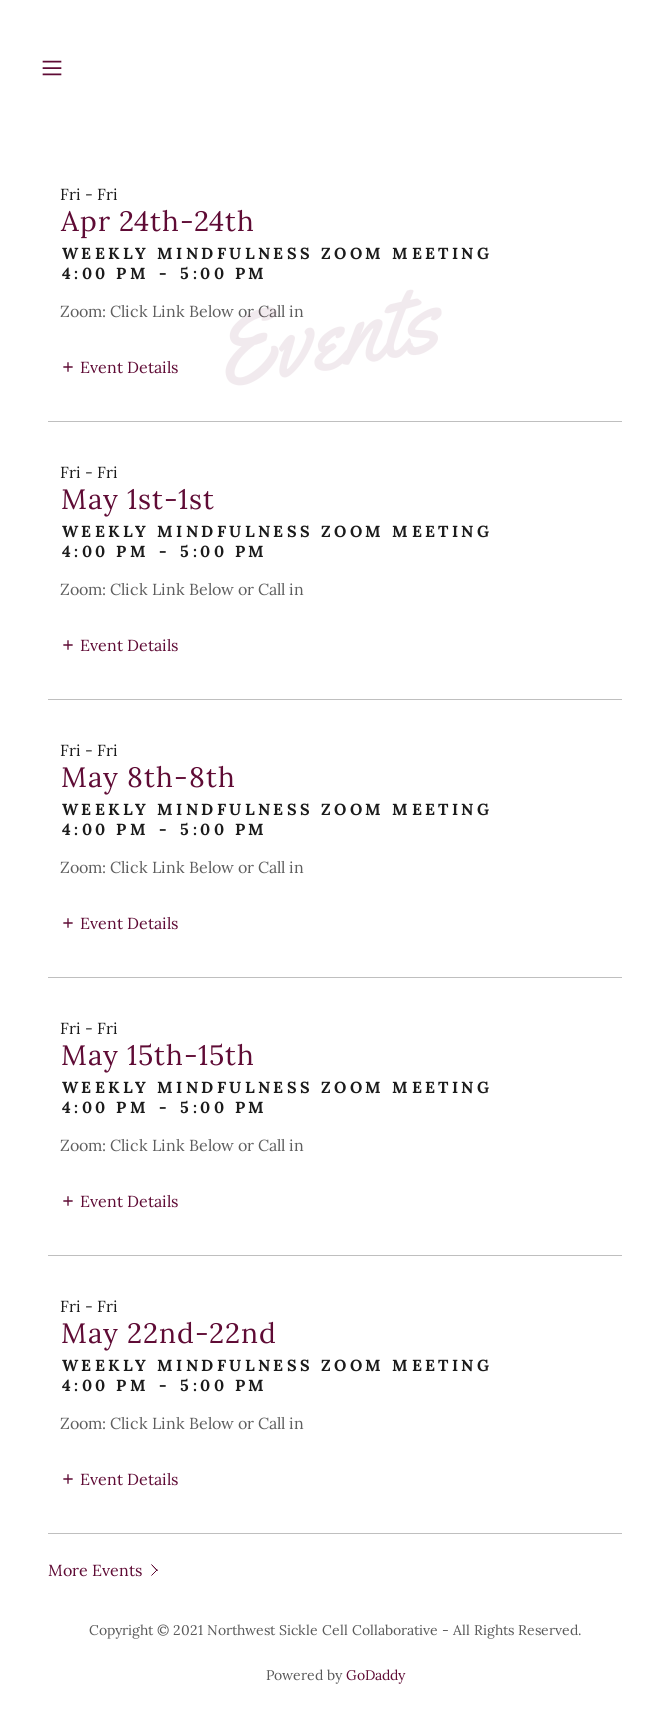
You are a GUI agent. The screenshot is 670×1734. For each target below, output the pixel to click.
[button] (77, 68)
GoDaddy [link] (375, 1675)
